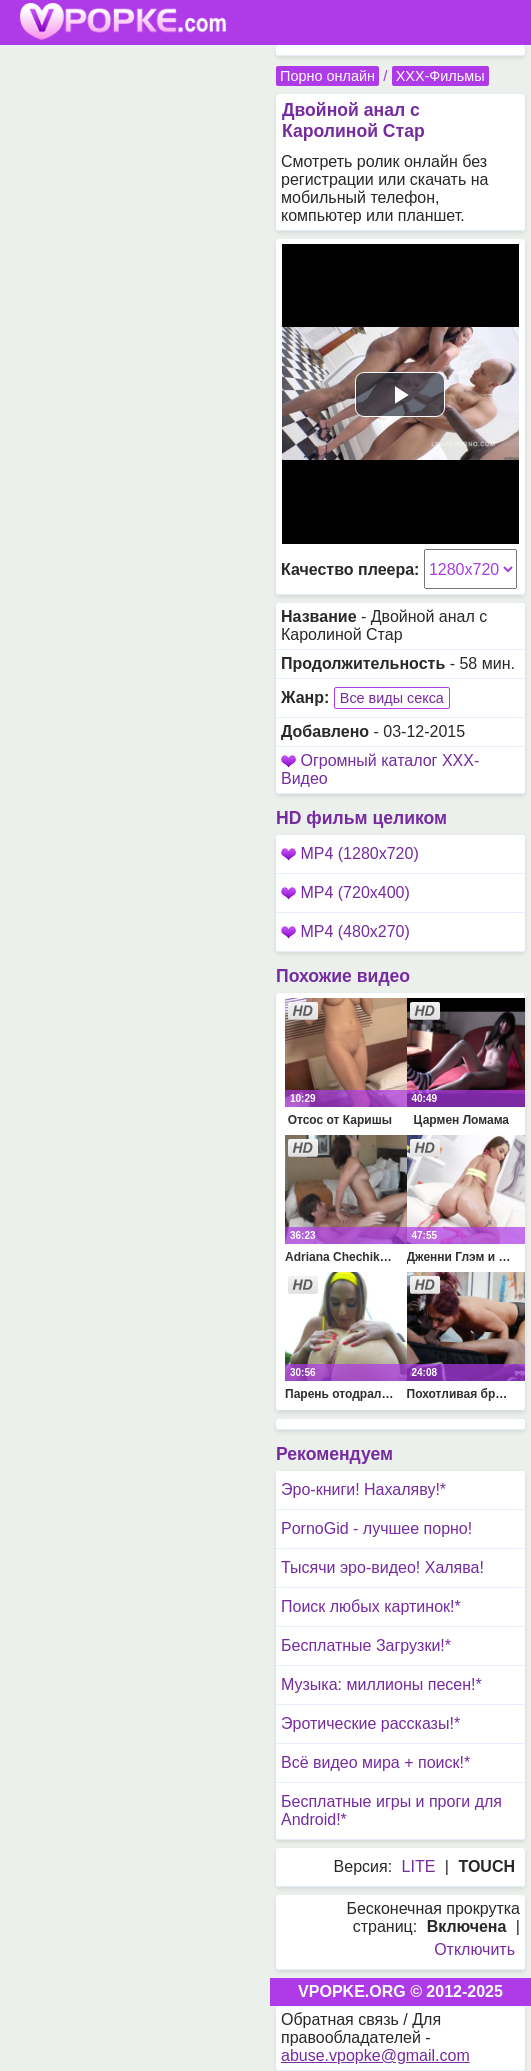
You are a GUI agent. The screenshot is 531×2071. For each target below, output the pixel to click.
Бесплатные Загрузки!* (366, 1645)
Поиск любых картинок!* (371, 1606)
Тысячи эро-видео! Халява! (382, 1567)
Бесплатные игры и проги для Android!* (391, 1810)
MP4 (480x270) (345, 931)
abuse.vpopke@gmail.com (375, 2055)
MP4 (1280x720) (350, 853)
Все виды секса (392, 698)
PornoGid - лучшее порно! (376, 1528)
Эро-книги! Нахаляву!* (363, 1489)
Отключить (474, 1949)
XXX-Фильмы (440, 76)
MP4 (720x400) (345, 892)
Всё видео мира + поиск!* (375, 1762)
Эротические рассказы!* (370, 1723)
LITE (419, 1866)
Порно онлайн (327, 76)
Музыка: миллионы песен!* (381, 1684)
